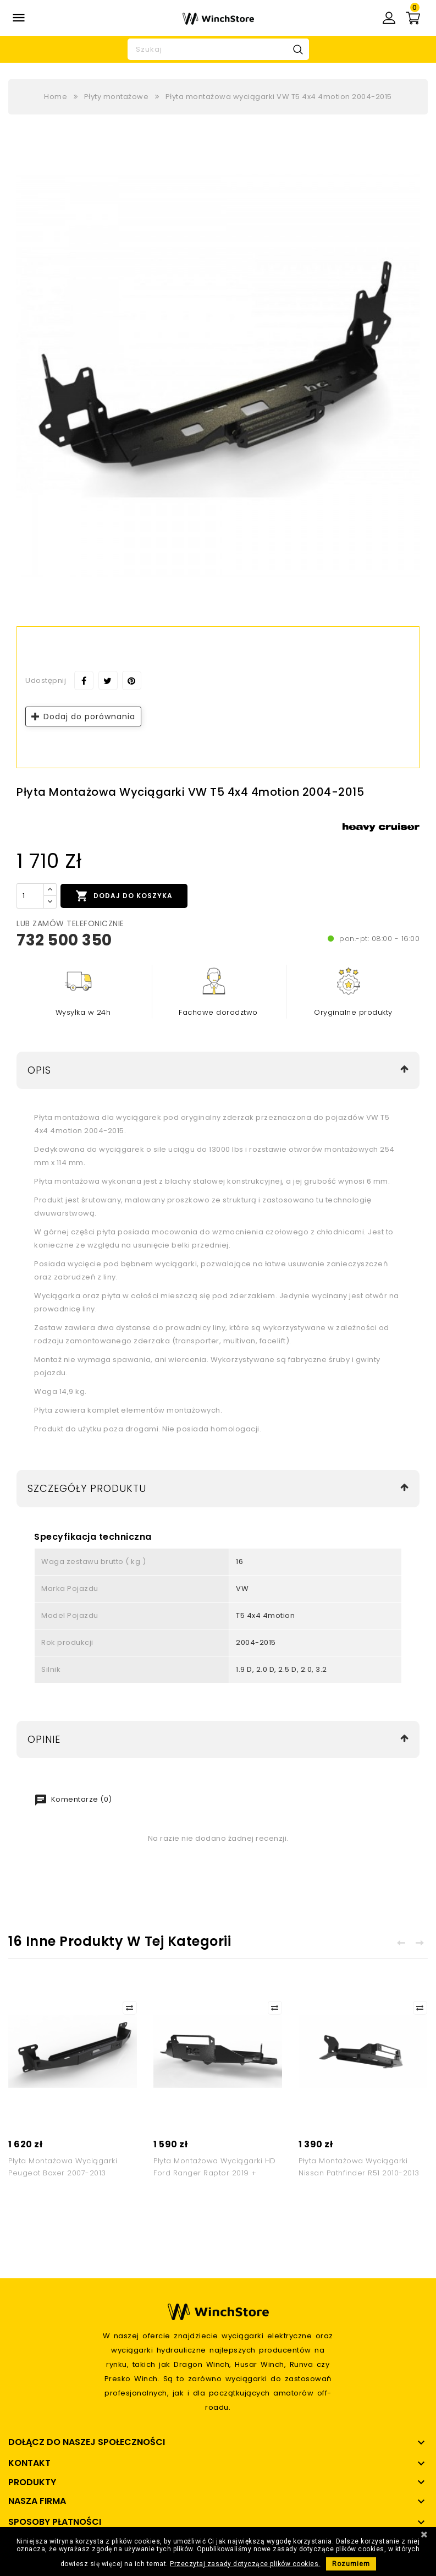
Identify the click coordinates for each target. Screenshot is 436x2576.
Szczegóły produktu (86, 1488)
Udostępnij (83, 680)
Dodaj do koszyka (124, 896)
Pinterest (131, 680)
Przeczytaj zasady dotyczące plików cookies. (245, 2564)
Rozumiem (351, 2564)
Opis (39, 1070)
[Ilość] (30, 896)
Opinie (43, 1739)
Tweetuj (108, 680)
